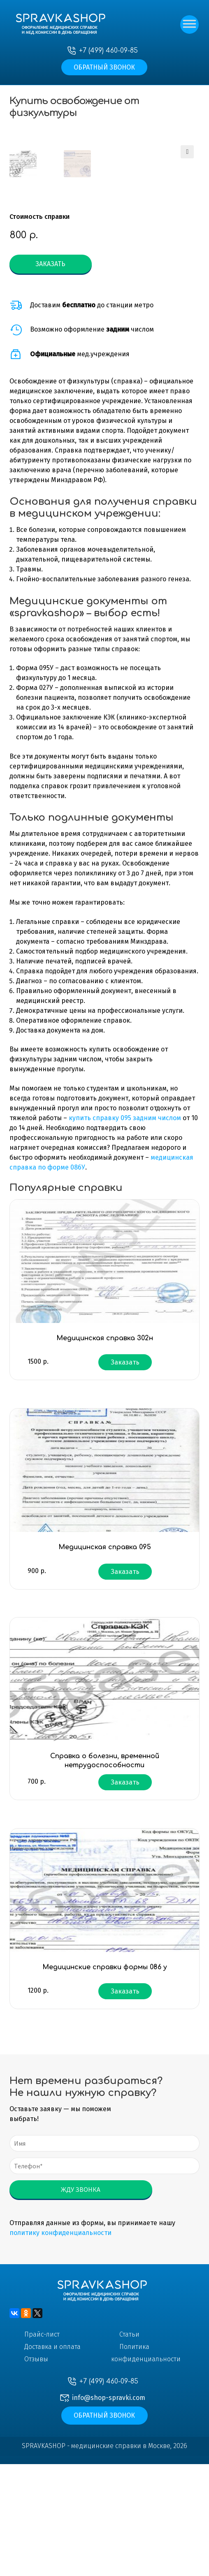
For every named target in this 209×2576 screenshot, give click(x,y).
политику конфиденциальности (60, 2345)
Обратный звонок (104, 67)
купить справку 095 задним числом (125, 1230)
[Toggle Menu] (188, 25)
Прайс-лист (42, 2446)
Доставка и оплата (52, 2458)
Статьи (129, 2446)
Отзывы (36, 2471)
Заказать (50, 376)
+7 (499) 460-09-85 (108, 50)
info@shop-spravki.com (108, 2509)
